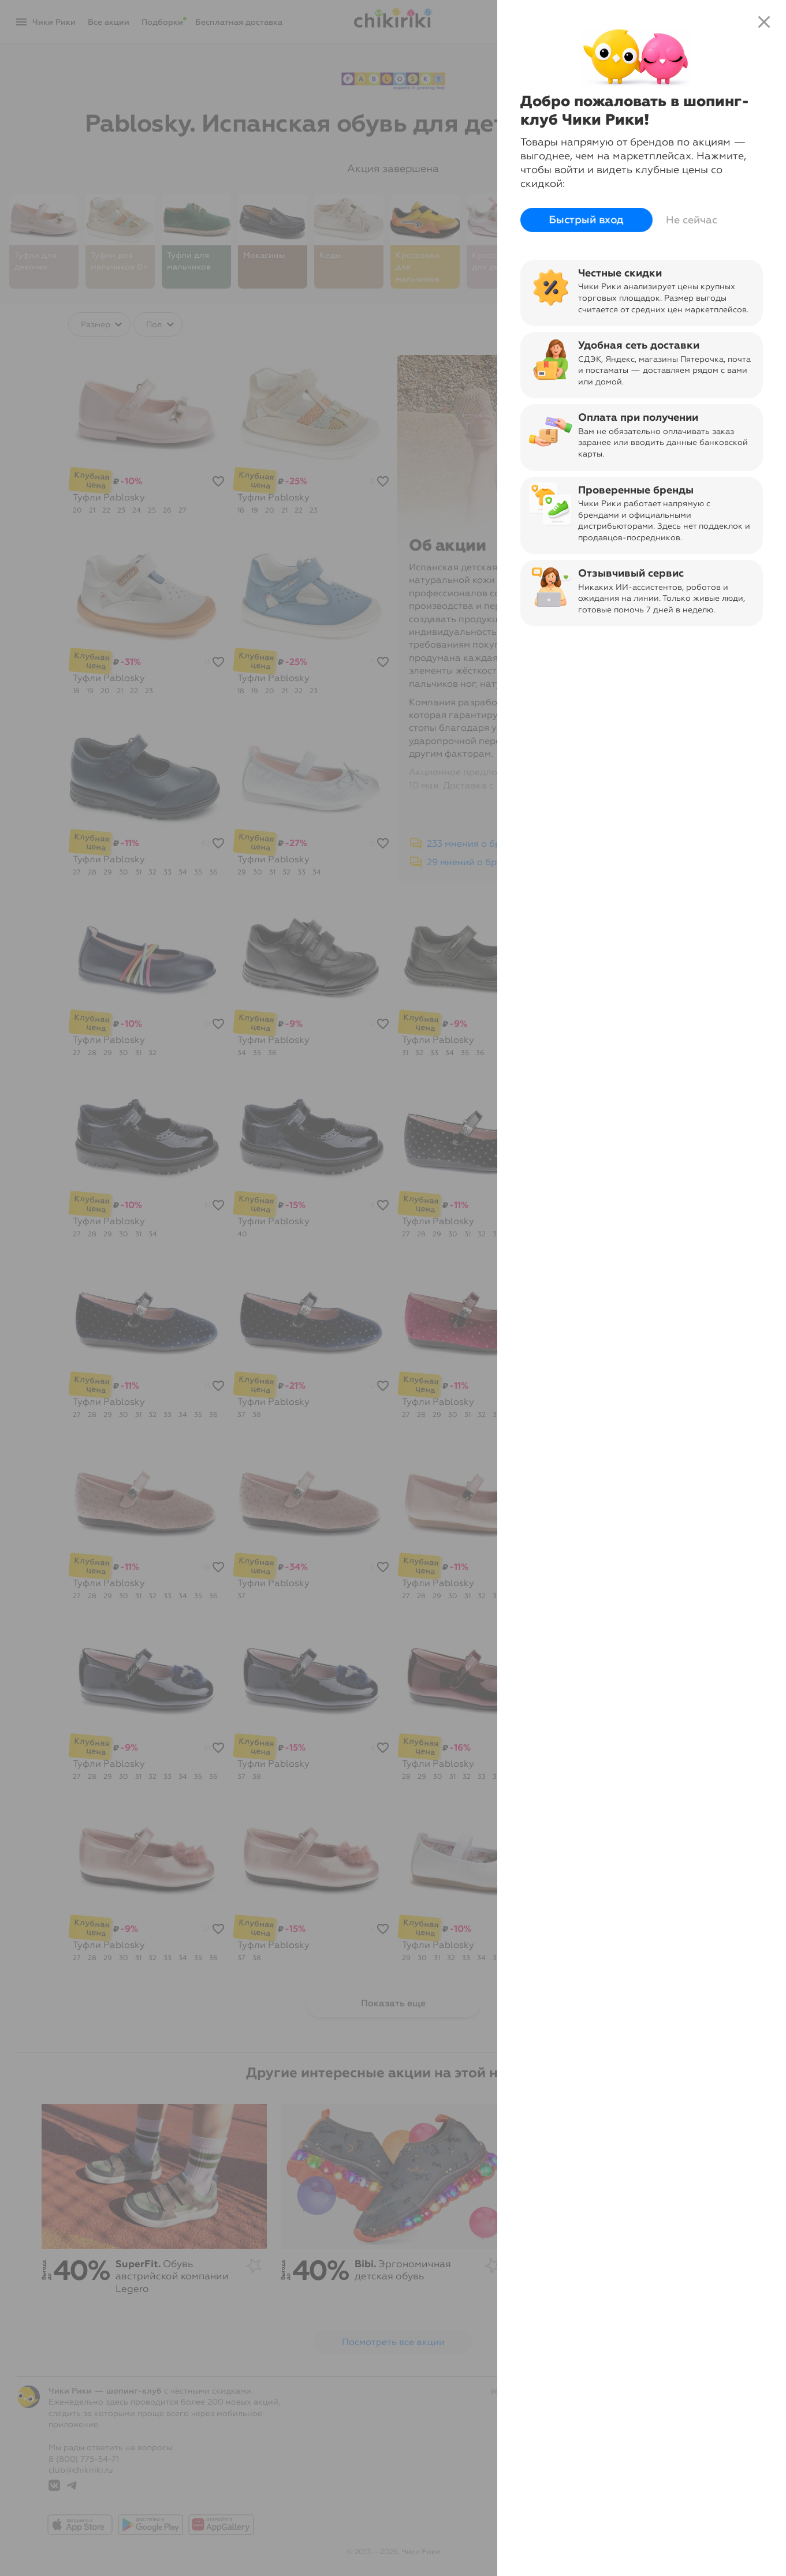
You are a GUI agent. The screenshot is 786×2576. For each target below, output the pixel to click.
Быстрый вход (587, 220)
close (764, 22)
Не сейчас (691, 220)
